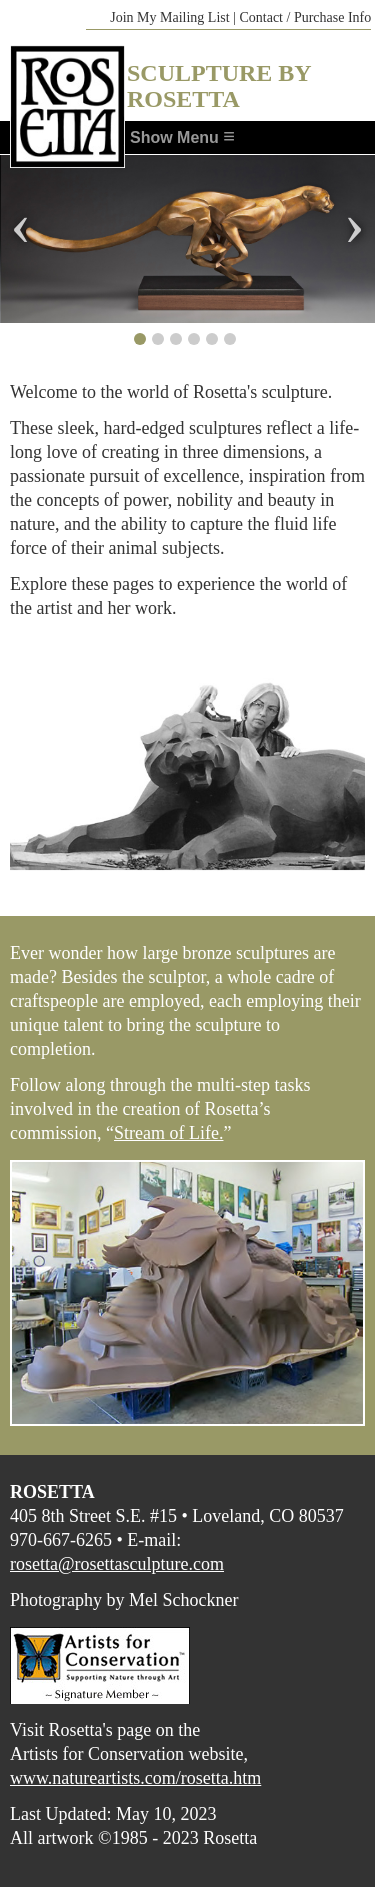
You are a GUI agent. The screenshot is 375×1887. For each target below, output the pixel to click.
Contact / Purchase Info (305, 17)
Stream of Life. (168, 1133)
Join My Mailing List (169, 17)
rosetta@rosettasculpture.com (117, 1564)
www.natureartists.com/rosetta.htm (135, 1778)
